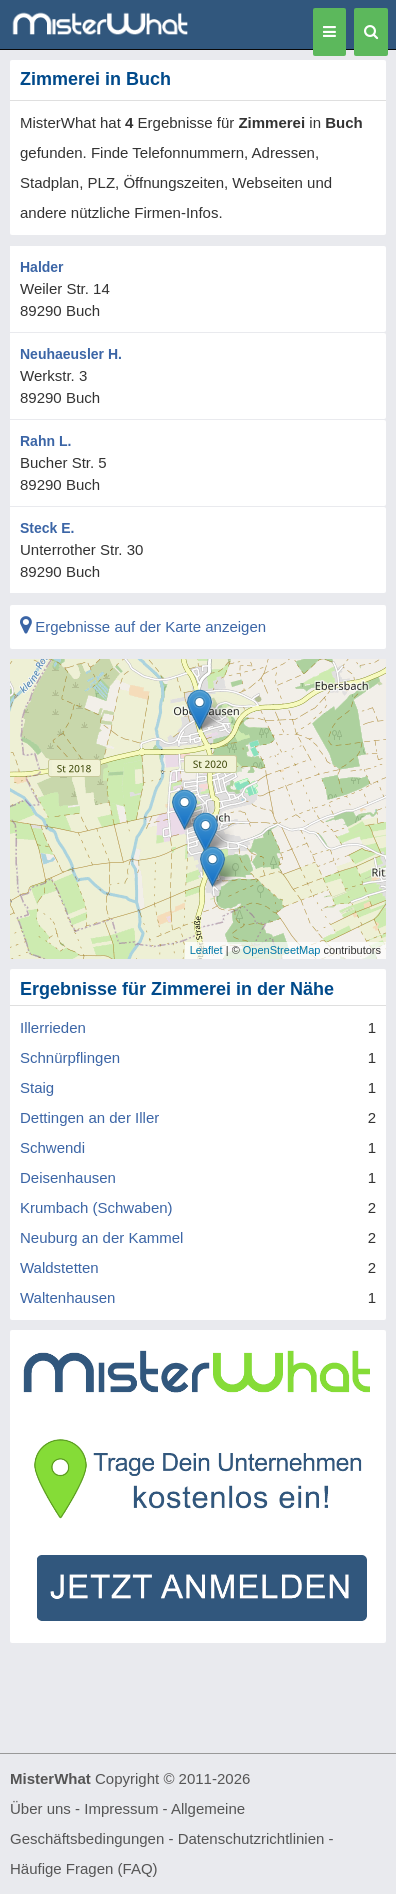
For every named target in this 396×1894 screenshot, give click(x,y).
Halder (42, 267)
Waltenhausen (67, 1297)
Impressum (121, 1808)
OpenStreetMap (282, 950)
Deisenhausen (68, 1177)
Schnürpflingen (70, 1057)
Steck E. (47, 528)
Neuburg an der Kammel (101, 1237)
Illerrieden (53, 1027)
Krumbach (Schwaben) (96, 1207)
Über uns (40, 1808)
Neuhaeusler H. (71, 354)
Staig (37, 1087)
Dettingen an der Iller (89, 1117)
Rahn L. (45, 441)
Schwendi (52, 1147)
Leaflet (206, 950)
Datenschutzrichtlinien (251, 1838)
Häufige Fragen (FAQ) (84, 1868)
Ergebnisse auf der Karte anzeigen (143, 626)
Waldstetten (59, 1267)
